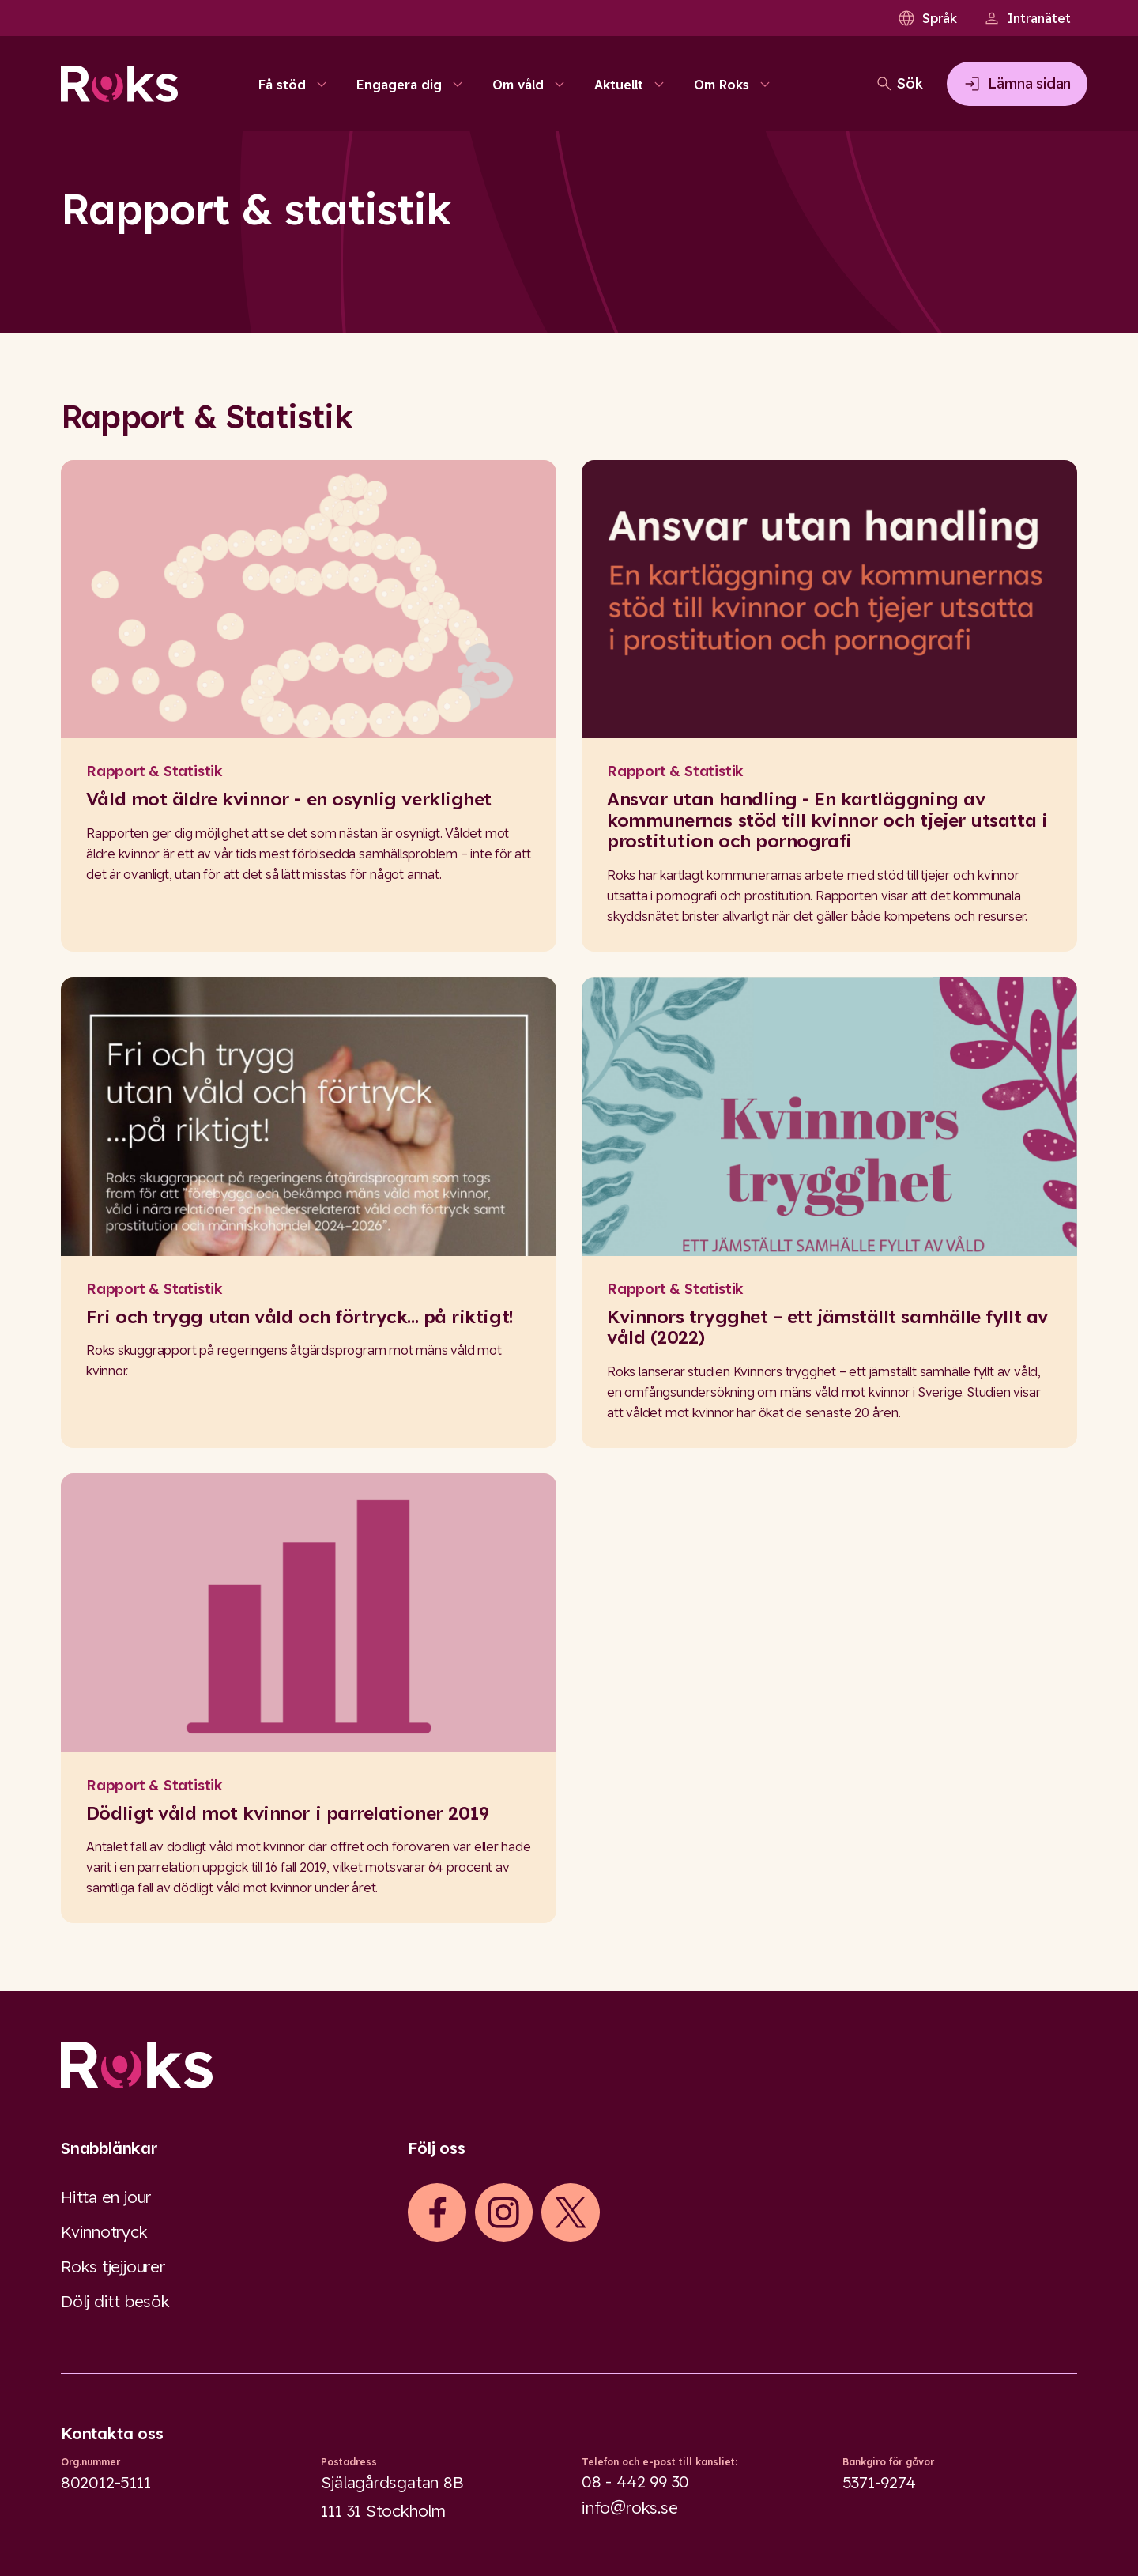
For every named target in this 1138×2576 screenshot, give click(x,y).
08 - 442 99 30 (635, 2481)
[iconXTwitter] (570, 2212)
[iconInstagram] (503, 2212)
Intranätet (1026, 18)
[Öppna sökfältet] (873, 83)
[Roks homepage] (119, 84)
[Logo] (569, 2065)
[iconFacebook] (437, 2212)
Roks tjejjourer (113, 2266)
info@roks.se (630, 2508)
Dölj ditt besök (115, 2301)
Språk (927, 18)
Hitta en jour (106, 2197)
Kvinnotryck (104, 2232)
